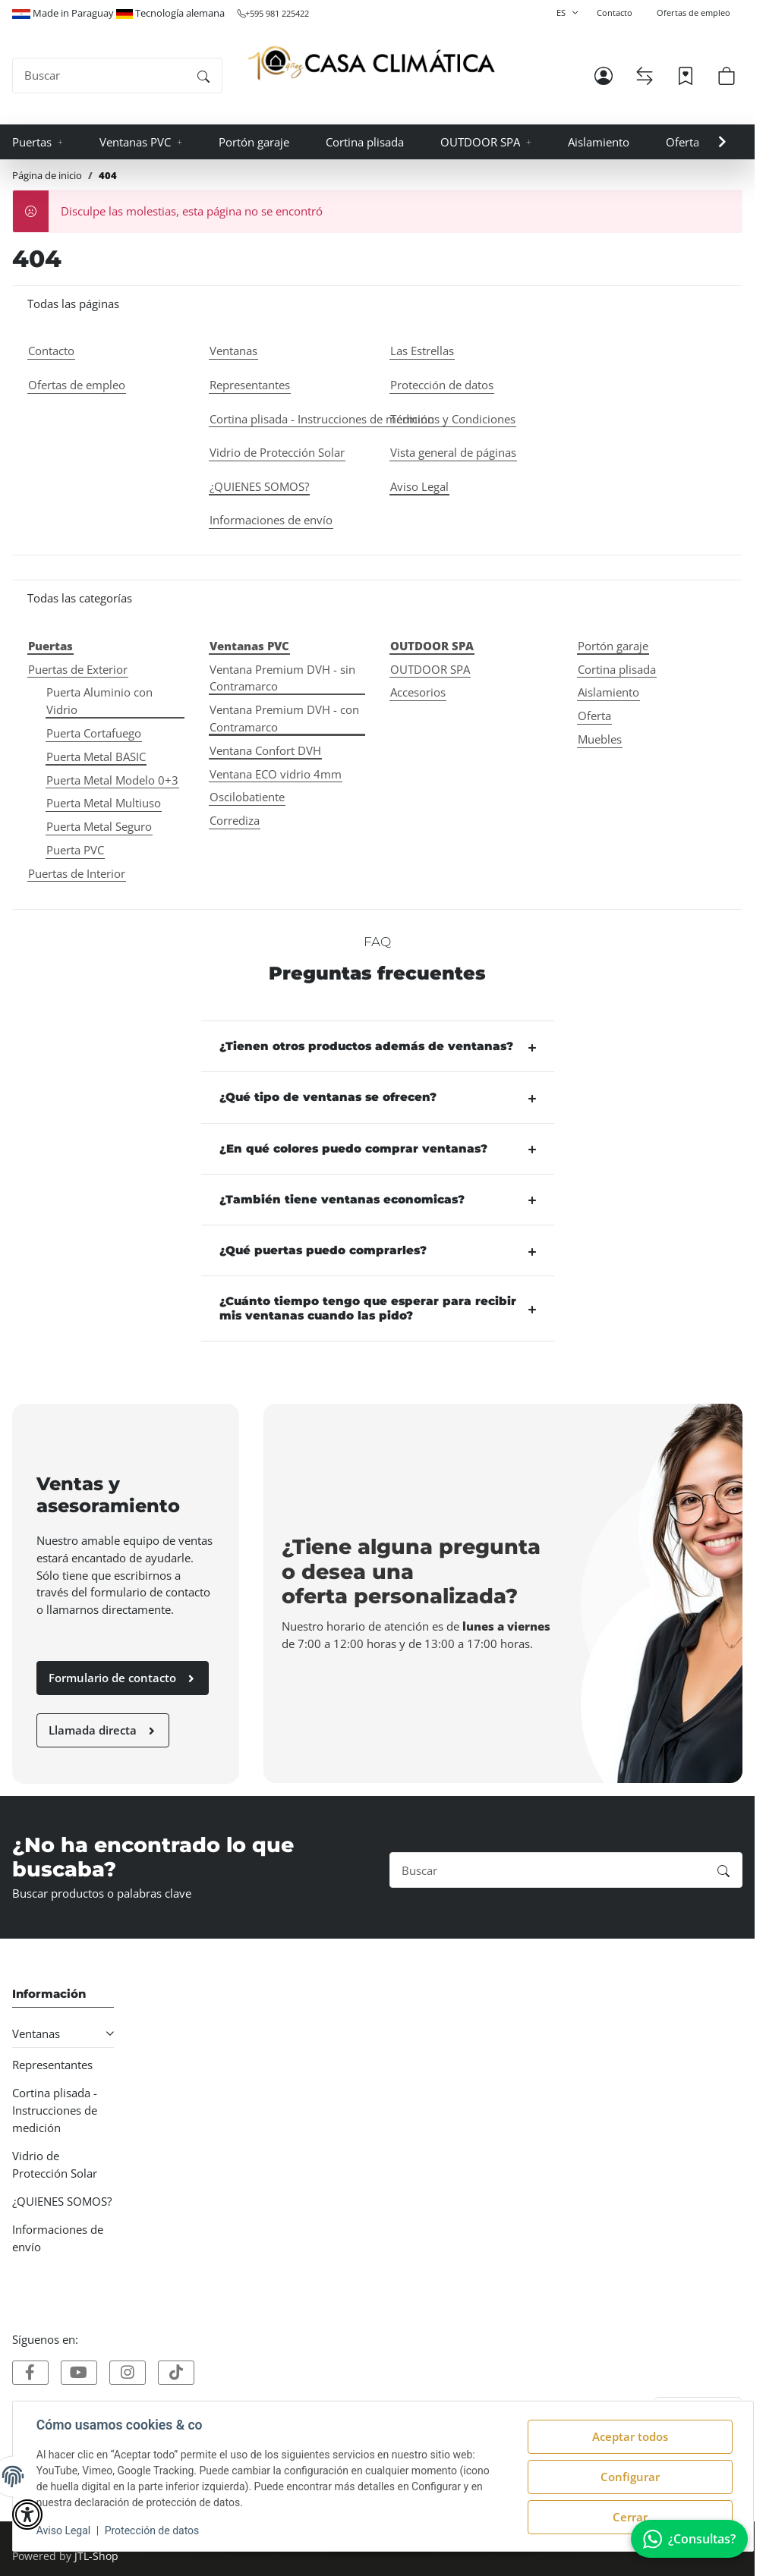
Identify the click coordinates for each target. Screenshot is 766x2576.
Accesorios (418, 692)
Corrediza (235, 820)
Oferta (594, 715)
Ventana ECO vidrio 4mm (276, 774)
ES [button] (561, 12)
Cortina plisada (617, 669)
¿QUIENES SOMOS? (62, 2201)
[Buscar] (99, 75)
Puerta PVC (75, 849)
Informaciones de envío (57, 2238)
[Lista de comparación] (644, 76)
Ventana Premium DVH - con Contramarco (284, 718)
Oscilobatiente (247, 796)
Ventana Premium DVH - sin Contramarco (282, 678)
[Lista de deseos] (685, 76)
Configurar (629, 2476)
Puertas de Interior (76, 873)
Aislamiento (608, 692)
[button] (603, 76)
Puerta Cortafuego (93, 733)
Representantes (52, 2064)
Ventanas (36, 2033)
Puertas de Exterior (78, 669)
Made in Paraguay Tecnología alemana (118, 13)
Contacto (614, 12)
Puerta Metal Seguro (99, 826)
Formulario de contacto (123, 1677)
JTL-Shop (96, 2556)
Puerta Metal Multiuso (103, 802)
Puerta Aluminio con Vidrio (99, 700)
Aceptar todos (629, 2436)
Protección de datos (153, 2530)
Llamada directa (103, 1730)
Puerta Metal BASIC (96, 756)
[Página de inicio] (371, 63)
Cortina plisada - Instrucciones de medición (54, 2110)
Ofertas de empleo (693, 12)
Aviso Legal (64, 2530)
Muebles (600, 739)
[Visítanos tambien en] (30, 2373)
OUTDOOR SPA (430, 669)
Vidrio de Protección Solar (54, 2164)
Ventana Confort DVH (265, 750)
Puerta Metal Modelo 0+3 (112, 780)
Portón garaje (613, 645)
